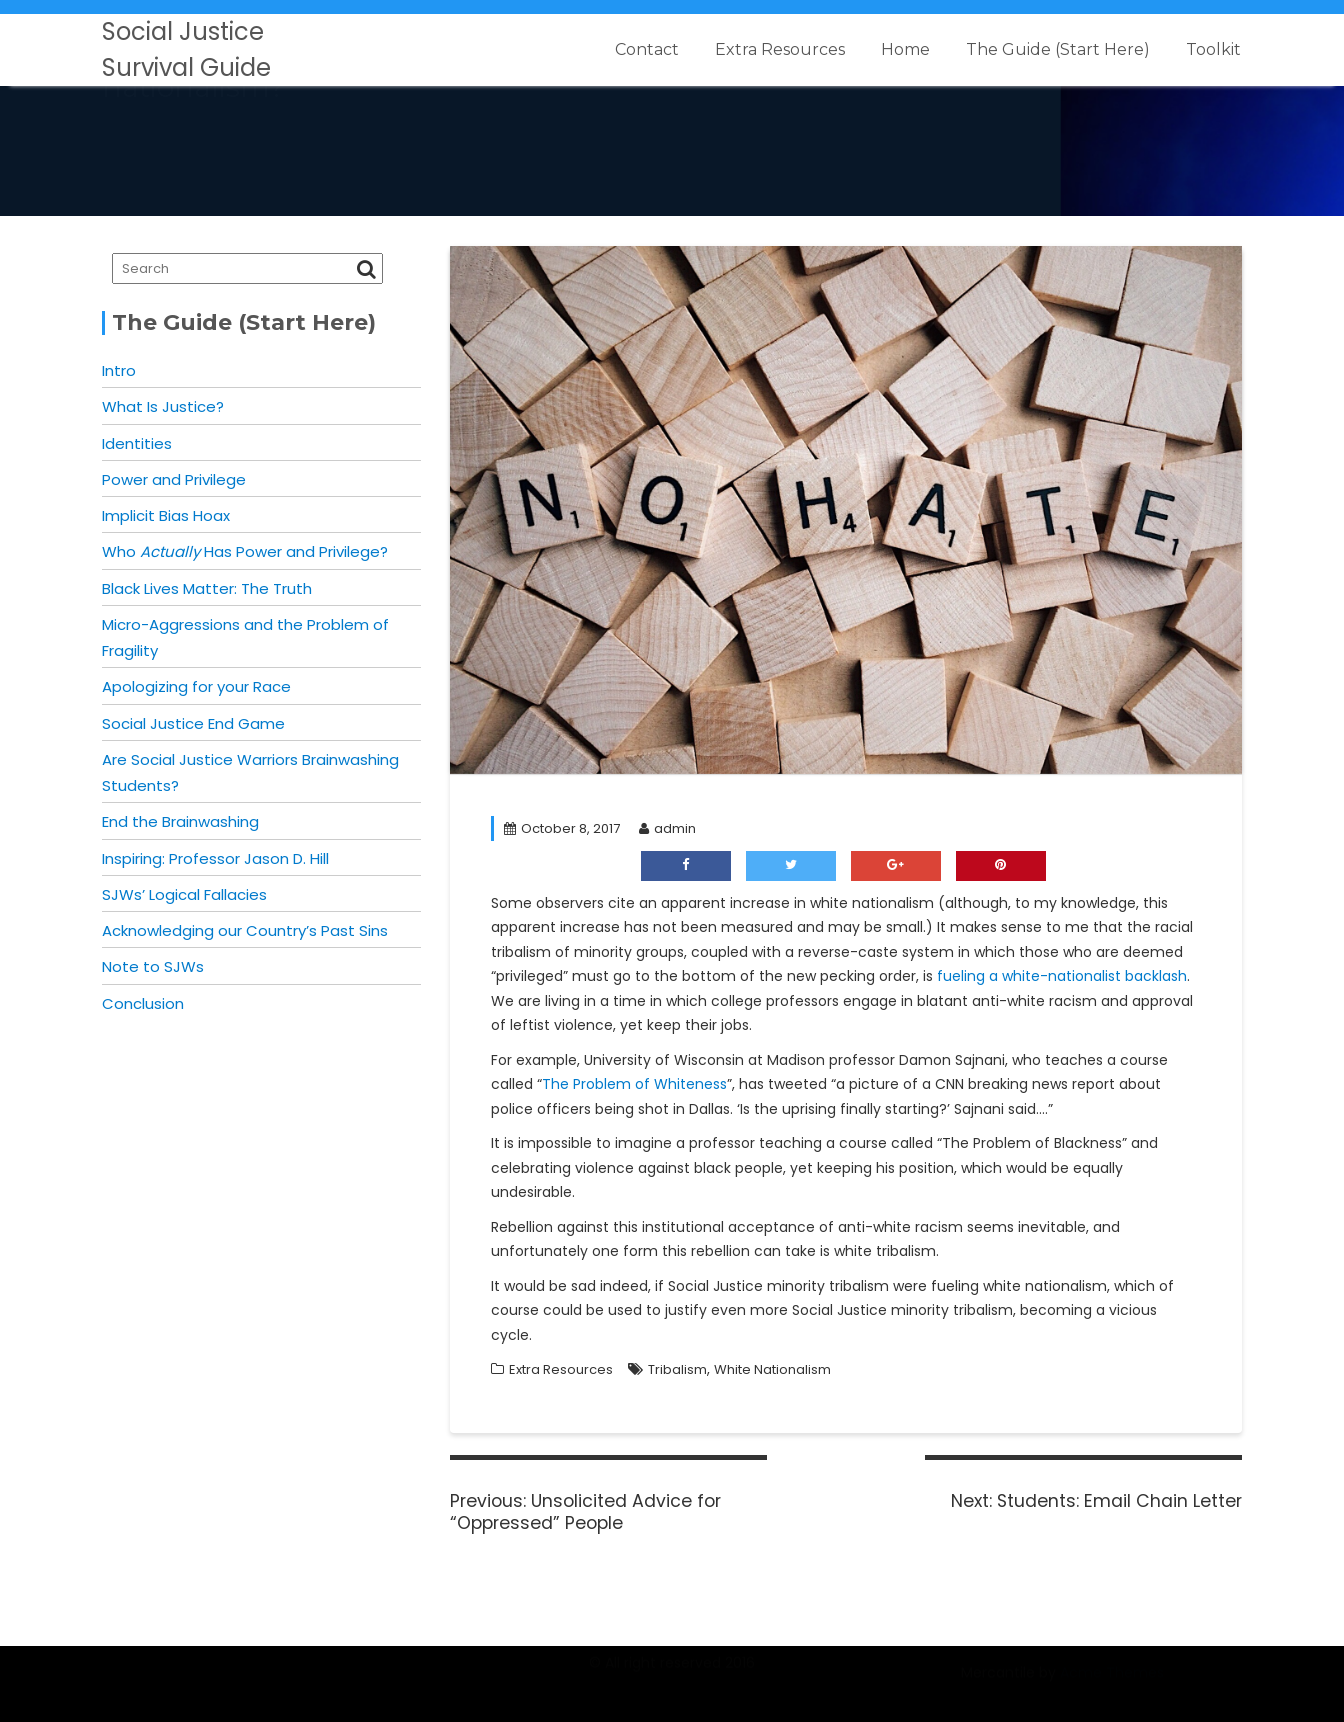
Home (905, 49)
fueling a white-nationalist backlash (1062, 976)
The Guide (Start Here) (1058, 49)
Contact (647, 49)
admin (667, 828)
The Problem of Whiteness (634, 1084)
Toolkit (1213, 49)
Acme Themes (1112, 1683)
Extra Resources (780, 49)
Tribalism (677, 1369)
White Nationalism (772, 1369)
